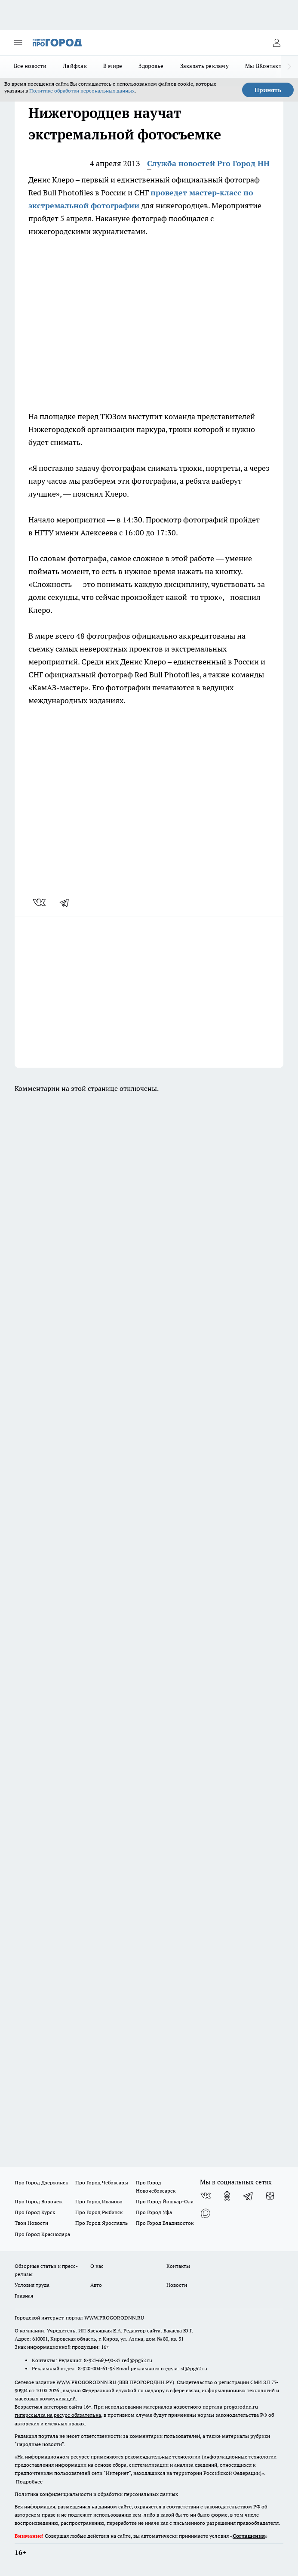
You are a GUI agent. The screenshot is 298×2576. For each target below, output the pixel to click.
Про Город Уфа (154, 2212)
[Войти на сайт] (276, 42)
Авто (96, 2285)
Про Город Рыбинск (99, 2212)
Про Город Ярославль (101, 2223)
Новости (176, 2285)
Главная (24, 2295)
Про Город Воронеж (39, 2201)
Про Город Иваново (99, 2201)
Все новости (30, 66)
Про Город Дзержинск (41, 2182)
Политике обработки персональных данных (82, 90)
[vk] (40, 902)
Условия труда (32, 2285)
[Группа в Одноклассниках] (227, 2196)
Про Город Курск (35, 2212)
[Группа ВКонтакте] (205, 2196)
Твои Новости (31, 2223)
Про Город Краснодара (42, 2234)
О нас (97, 2266)
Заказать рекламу (204, 66)
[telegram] (67, 902)
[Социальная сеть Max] (205, 2213)
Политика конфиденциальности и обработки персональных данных (96, 2494)
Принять (268, 90)
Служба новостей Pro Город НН (208, 163)
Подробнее (29, 2481)
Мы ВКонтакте (264, 66)
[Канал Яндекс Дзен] (270, 2196)
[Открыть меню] (18, 42)
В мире (113, 66)
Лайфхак (75, 66)
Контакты (178, 2266)
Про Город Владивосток (165, 2223)
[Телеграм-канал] (248, 2196)
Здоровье (150, 66)
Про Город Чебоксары (101, 2182)
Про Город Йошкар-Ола (165, 2201)
